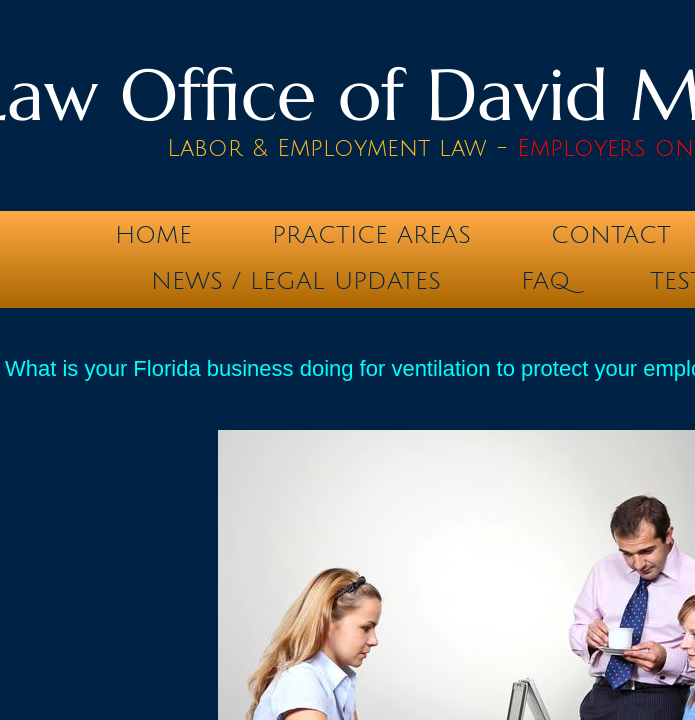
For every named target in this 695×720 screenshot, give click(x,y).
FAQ (545, 281)
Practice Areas (371, 235)
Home (153, 235)
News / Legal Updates (296, 281)
